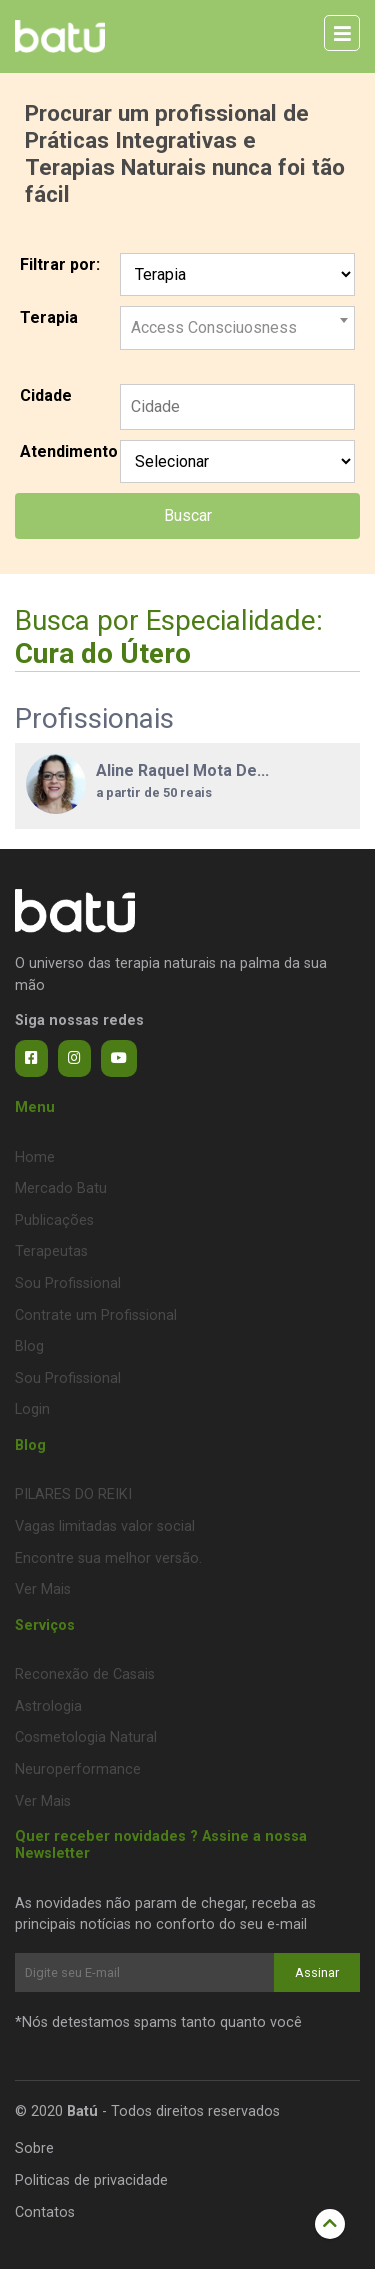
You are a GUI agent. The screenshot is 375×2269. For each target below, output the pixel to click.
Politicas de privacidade (91, 2180)
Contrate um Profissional (96, 1315)
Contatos (45, 2212)
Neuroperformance (78, 1769)
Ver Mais (43, 1589)
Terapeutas (51, 1251)
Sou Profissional (68, 1283)
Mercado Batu (61, 1188)
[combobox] (237, 320)
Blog (29, 1346)
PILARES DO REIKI (73, 1494)
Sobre (34, 2148)
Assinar (317, 1972)
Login (32, 1409)
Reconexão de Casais (85, 1674)
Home (35, 1157)
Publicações (54, 1220)
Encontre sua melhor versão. (108, 1558)
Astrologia (48, 1706)
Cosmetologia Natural (86, 1737)
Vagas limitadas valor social (105, 1526)
